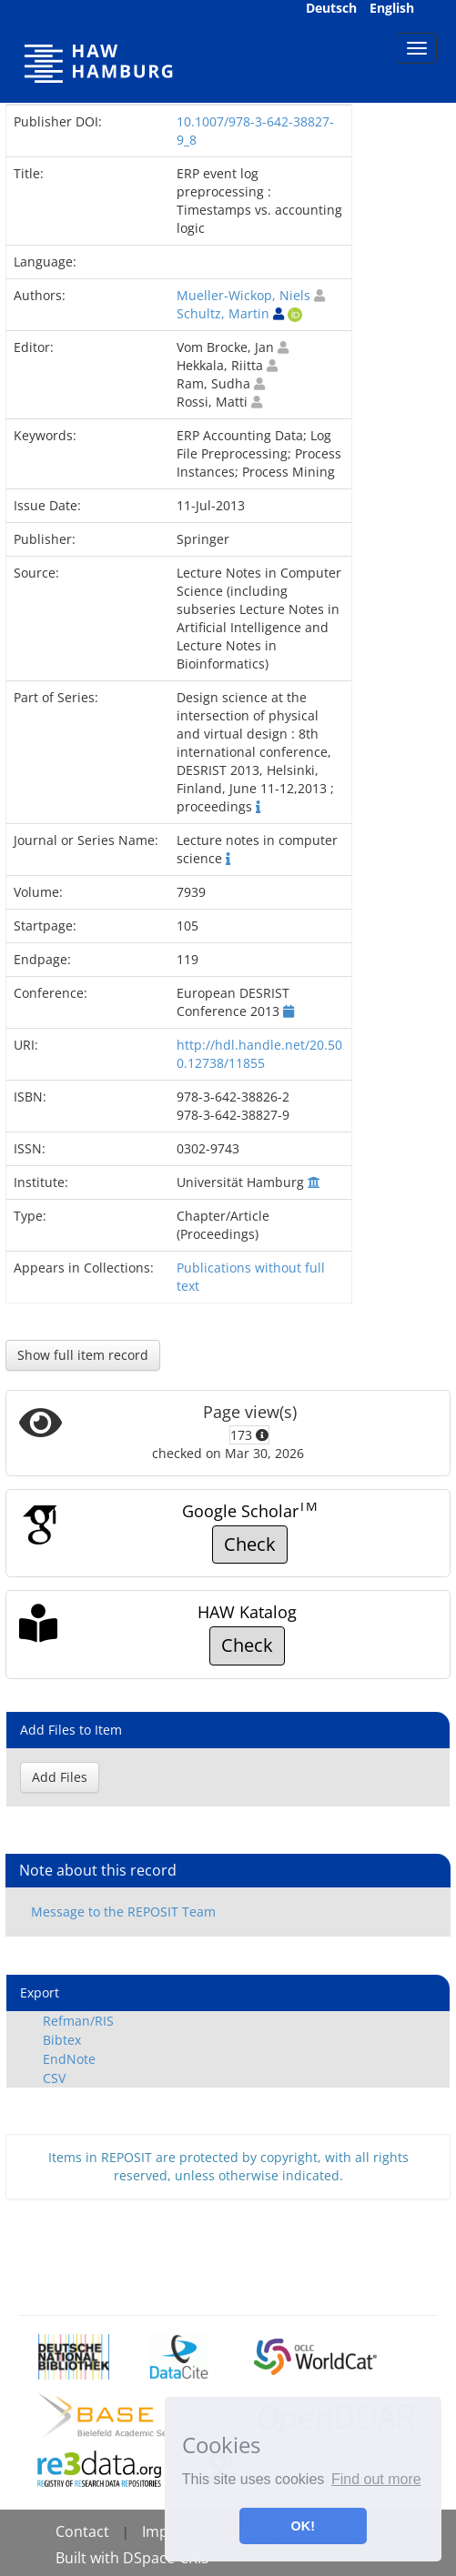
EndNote (69, 2059)
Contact (82, 2531)
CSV (54, 2078)
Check (250, 1544)
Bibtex (62, 2039)
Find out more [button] (376, 2479)
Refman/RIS (78, 2020)
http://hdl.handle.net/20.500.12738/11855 (259, 1054)
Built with (89, 2558)
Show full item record (82, 1354)
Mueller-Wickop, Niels (243, 295)
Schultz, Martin (223, 313)
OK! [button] (303, 2526)
